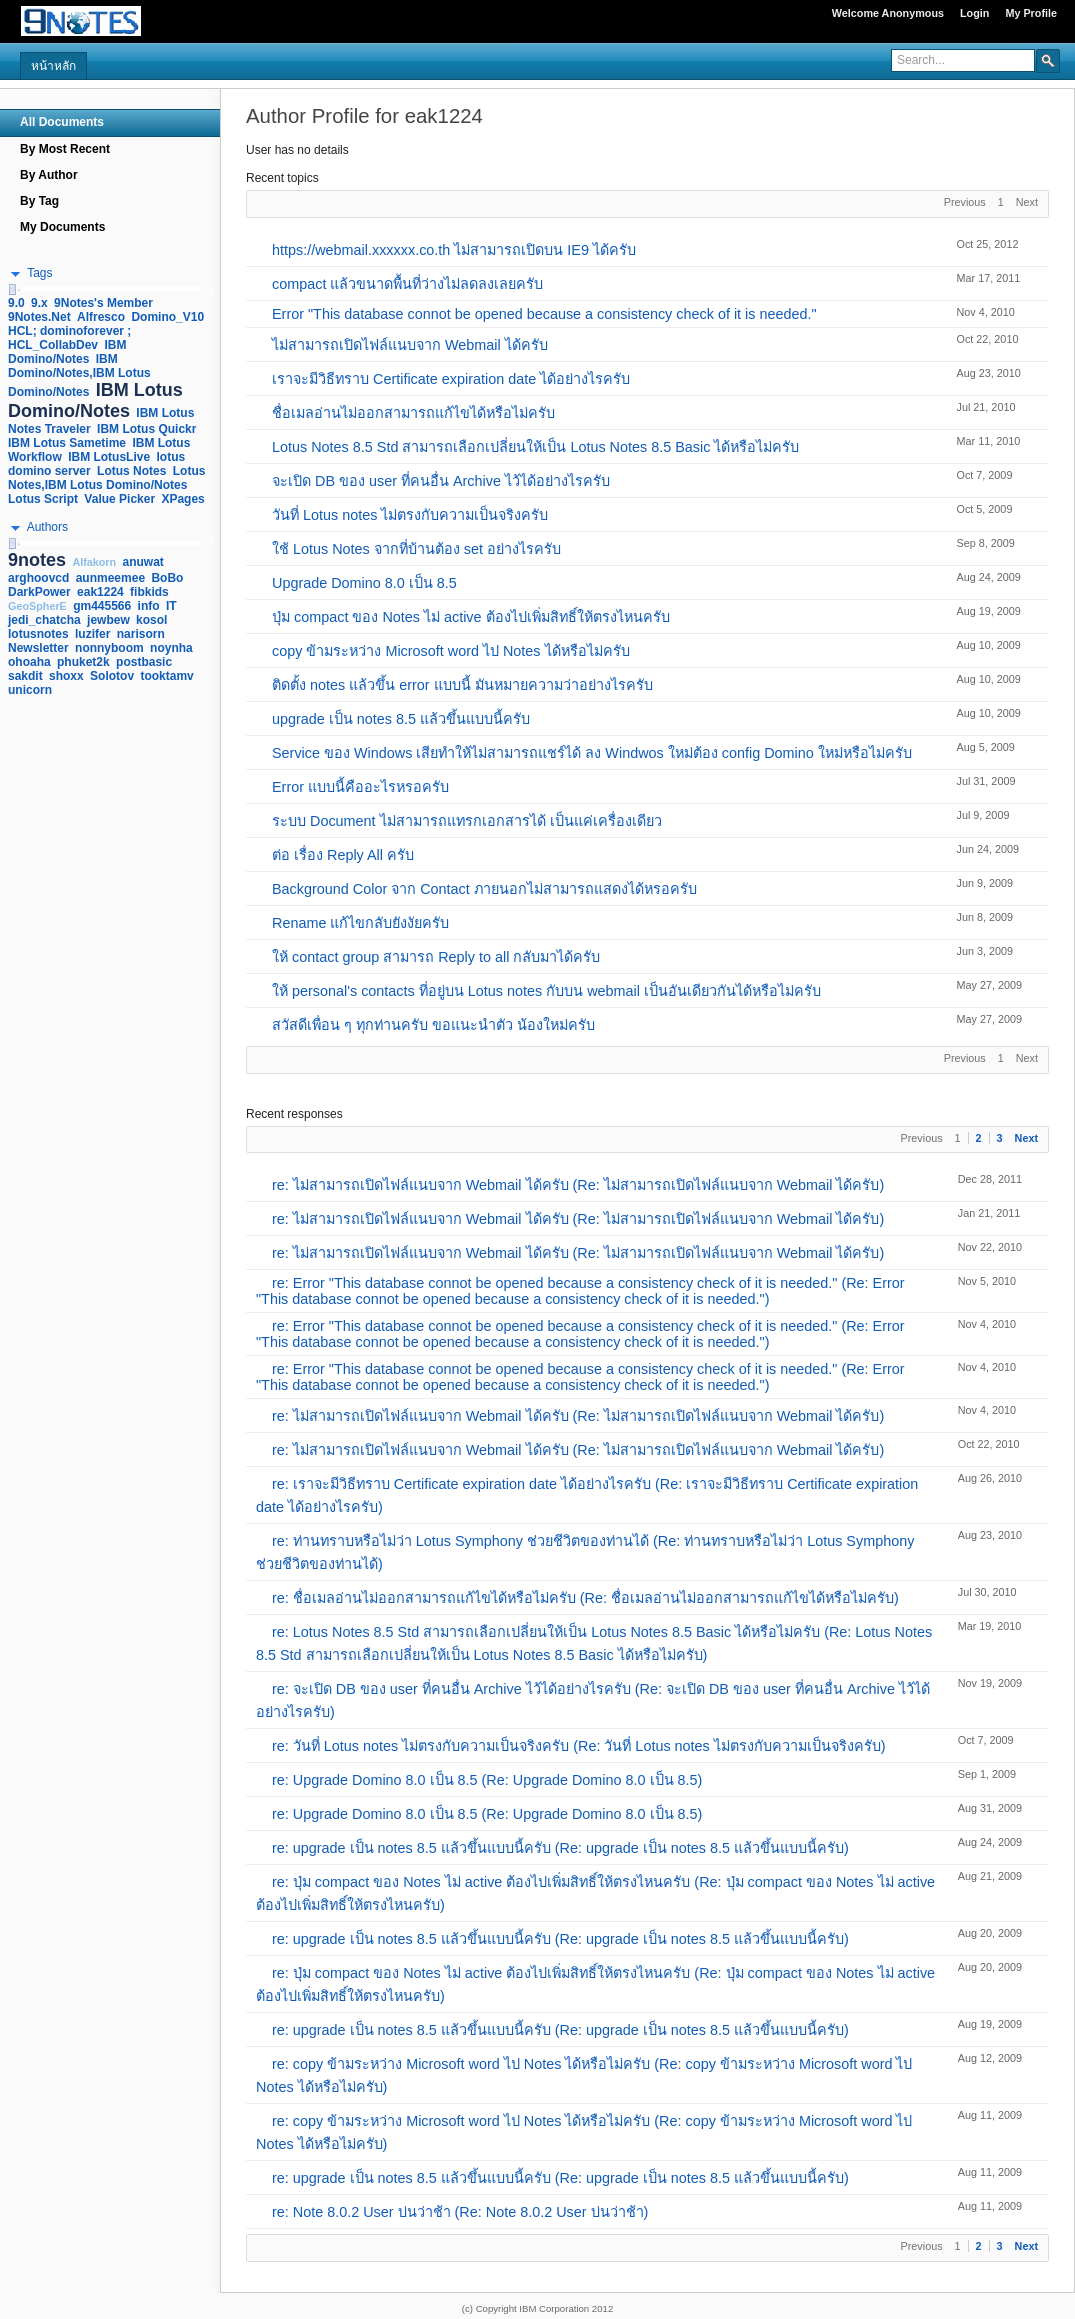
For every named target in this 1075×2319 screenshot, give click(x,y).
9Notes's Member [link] (103, 303)
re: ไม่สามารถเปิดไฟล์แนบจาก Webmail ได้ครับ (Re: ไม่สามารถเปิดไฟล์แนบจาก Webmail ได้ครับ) (578, 1185)
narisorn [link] (141, 634)
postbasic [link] (144, 662)
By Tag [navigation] (39, 201)
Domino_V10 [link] (167, 317)
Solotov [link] (112, 676)
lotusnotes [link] (38, 634)
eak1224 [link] (100, 592)
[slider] (12, 289)
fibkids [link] (149, 592)
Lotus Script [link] (43, 499)
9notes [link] (37, 560)
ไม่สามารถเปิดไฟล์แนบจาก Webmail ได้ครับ (410, 345)
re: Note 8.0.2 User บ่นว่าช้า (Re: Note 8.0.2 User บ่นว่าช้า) (460, 2212)
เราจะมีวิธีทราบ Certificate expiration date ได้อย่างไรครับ (451, 379)
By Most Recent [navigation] (65, 149)
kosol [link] (151, 620)
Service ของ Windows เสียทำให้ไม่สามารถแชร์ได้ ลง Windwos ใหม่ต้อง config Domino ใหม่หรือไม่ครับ (592, 753)
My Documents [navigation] (62, 227)
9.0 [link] (16, 303)
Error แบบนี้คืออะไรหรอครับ (360, 787)
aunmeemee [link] (110, 578)
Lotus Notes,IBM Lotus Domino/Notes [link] (106, 478)
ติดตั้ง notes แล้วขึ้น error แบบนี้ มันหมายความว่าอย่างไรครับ (462, 685)
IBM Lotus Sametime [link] (67, 443)
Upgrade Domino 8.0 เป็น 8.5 (364, 583)
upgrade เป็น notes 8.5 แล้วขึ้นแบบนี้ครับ (401, 719)
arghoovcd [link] (38, 578)
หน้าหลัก (53, 66)
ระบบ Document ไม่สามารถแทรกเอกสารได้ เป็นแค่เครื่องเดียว (467, 821)
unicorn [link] (30, 690)
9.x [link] (39, 303)
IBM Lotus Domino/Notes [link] (95, 400)
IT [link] (171, 606)
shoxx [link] (66, 676)
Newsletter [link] (38, 648)
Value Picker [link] (119, 499)
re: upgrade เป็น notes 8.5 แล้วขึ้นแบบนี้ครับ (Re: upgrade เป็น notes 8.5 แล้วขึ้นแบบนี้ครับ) (560, 1848)
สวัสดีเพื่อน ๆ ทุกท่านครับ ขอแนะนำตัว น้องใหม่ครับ (433, 1025)
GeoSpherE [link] (37, 606)
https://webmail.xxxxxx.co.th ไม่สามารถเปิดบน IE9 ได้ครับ (454, 250)
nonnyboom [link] (109, 648)
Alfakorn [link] (94, 562)
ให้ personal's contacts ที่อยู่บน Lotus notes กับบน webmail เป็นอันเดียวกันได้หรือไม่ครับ (546, 991)
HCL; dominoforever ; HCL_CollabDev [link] (69, 338)
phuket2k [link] (83, 662)
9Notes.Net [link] (39, 317)
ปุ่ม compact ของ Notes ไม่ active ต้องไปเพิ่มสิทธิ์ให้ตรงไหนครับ (471, 617)
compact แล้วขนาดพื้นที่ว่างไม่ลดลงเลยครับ (407, 284)
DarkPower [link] (39, 592)
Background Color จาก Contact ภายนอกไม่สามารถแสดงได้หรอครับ (484, 889)
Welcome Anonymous (888, 13)
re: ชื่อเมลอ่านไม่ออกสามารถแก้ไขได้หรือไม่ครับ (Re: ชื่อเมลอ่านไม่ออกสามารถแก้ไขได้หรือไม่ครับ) (585, 1598)
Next (1026, 1138)
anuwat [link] (143, 562)
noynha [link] (171, 648)
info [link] (149, 606)
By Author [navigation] (49, 175)
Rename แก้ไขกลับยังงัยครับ (360, 923)
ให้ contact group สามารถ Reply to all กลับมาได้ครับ (436, 957)
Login (974, 13)
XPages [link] (182, 499)
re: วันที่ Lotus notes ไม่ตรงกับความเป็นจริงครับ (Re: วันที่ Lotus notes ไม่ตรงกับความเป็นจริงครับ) (579, 1746)
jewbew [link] (108, 620)
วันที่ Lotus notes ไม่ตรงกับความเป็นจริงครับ (410, 515)
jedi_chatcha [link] (44, 620)
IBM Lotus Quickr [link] (146, 429)
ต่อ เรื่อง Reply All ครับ (343, 855)
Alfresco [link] (101, 317)
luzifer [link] (92, 634)
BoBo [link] (167, 578)
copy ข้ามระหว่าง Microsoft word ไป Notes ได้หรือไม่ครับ (451, 651)
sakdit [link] (25, 676)
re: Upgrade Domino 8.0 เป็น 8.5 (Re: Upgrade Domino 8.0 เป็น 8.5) (487, 1780)
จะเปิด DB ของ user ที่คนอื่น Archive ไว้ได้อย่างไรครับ (441, 481)
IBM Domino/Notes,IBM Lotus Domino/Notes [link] (79, 375)
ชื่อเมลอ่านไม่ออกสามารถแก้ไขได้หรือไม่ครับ (413, 413)
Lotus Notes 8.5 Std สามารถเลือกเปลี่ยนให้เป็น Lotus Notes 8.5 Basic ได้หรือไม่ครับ (535, 447)
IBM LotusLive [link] (109, 457)
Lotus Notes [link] (131, 471)
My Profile (1031, 13)
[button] (1048, 60)
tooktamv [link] (166, 676)
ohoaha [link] (29, 662)
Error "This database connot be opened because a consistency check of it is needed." (544, 314)
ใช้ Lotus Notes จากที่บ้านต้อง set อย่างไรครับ (416, 549)
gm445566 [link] (102, 606)
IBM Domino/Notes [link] (67, 352)
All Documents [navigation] (62, 122)
